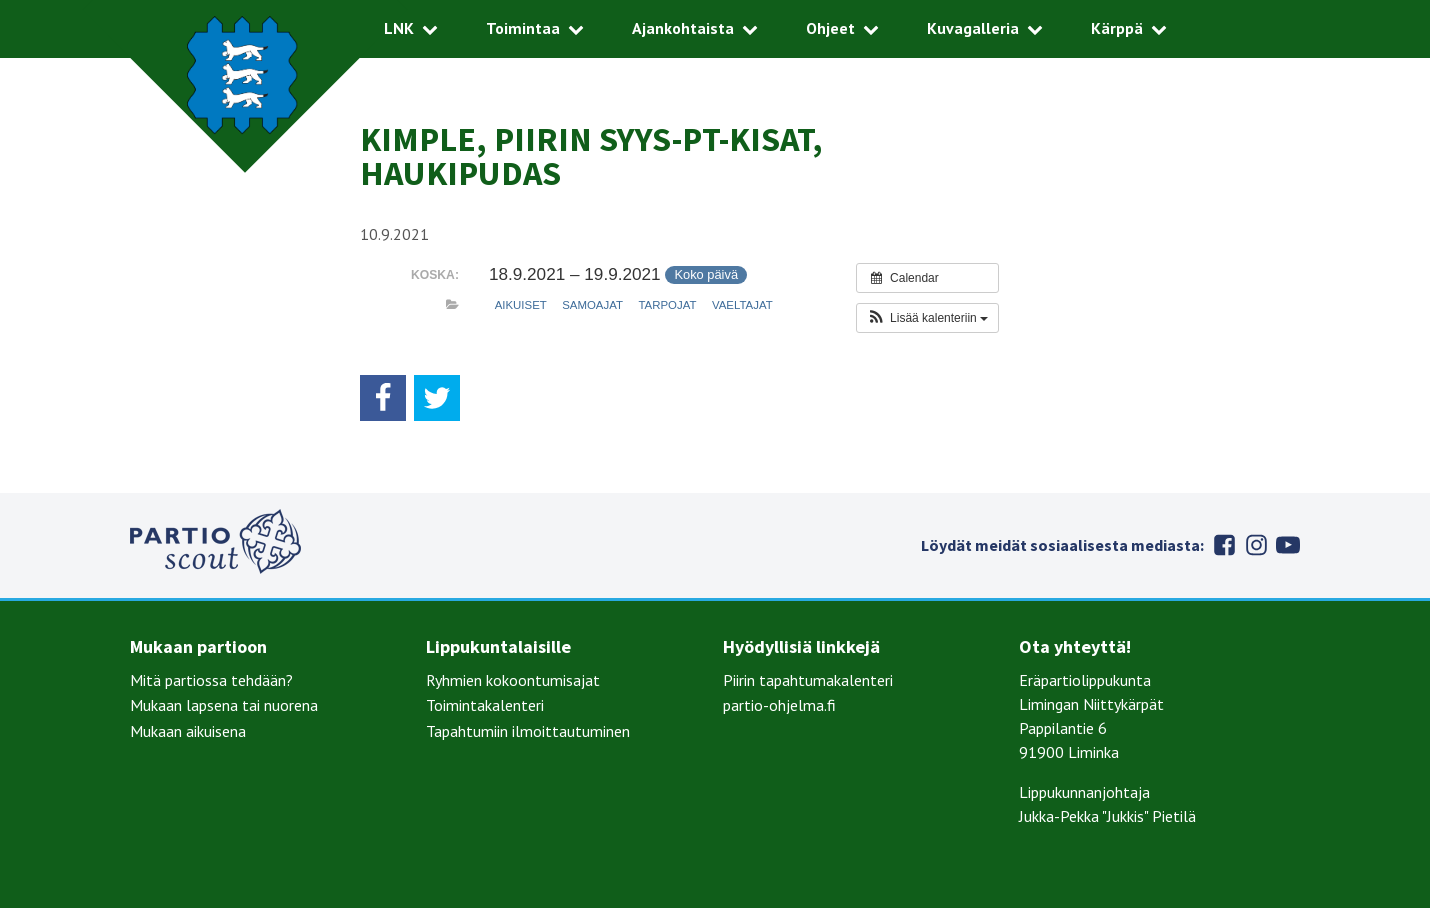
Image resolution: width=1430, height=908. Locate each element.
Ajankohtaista (683, 28)
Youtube (1288, 545)
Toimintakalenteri (485, 705)
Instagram (1256, 545)
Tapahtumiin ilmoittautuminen (528, 731)
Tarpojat (667, 305)
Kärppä (1117, 28)
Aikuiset (521, 305)
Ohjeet (830, 28)
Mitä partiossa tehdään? (211, 680)
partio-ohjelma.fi (779, 705)
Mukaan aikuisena (188, 731)
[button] (927, 318)
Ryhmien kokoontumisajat (513, 680)
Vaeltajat (742, 305)
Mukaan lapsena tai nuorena (224, 705)
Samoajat (592, 305)
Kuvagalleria (973, 28)
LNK (399, 28)
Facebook (1224, 545)
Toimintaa (523, 28)
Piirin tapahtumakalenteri (808, 680)
